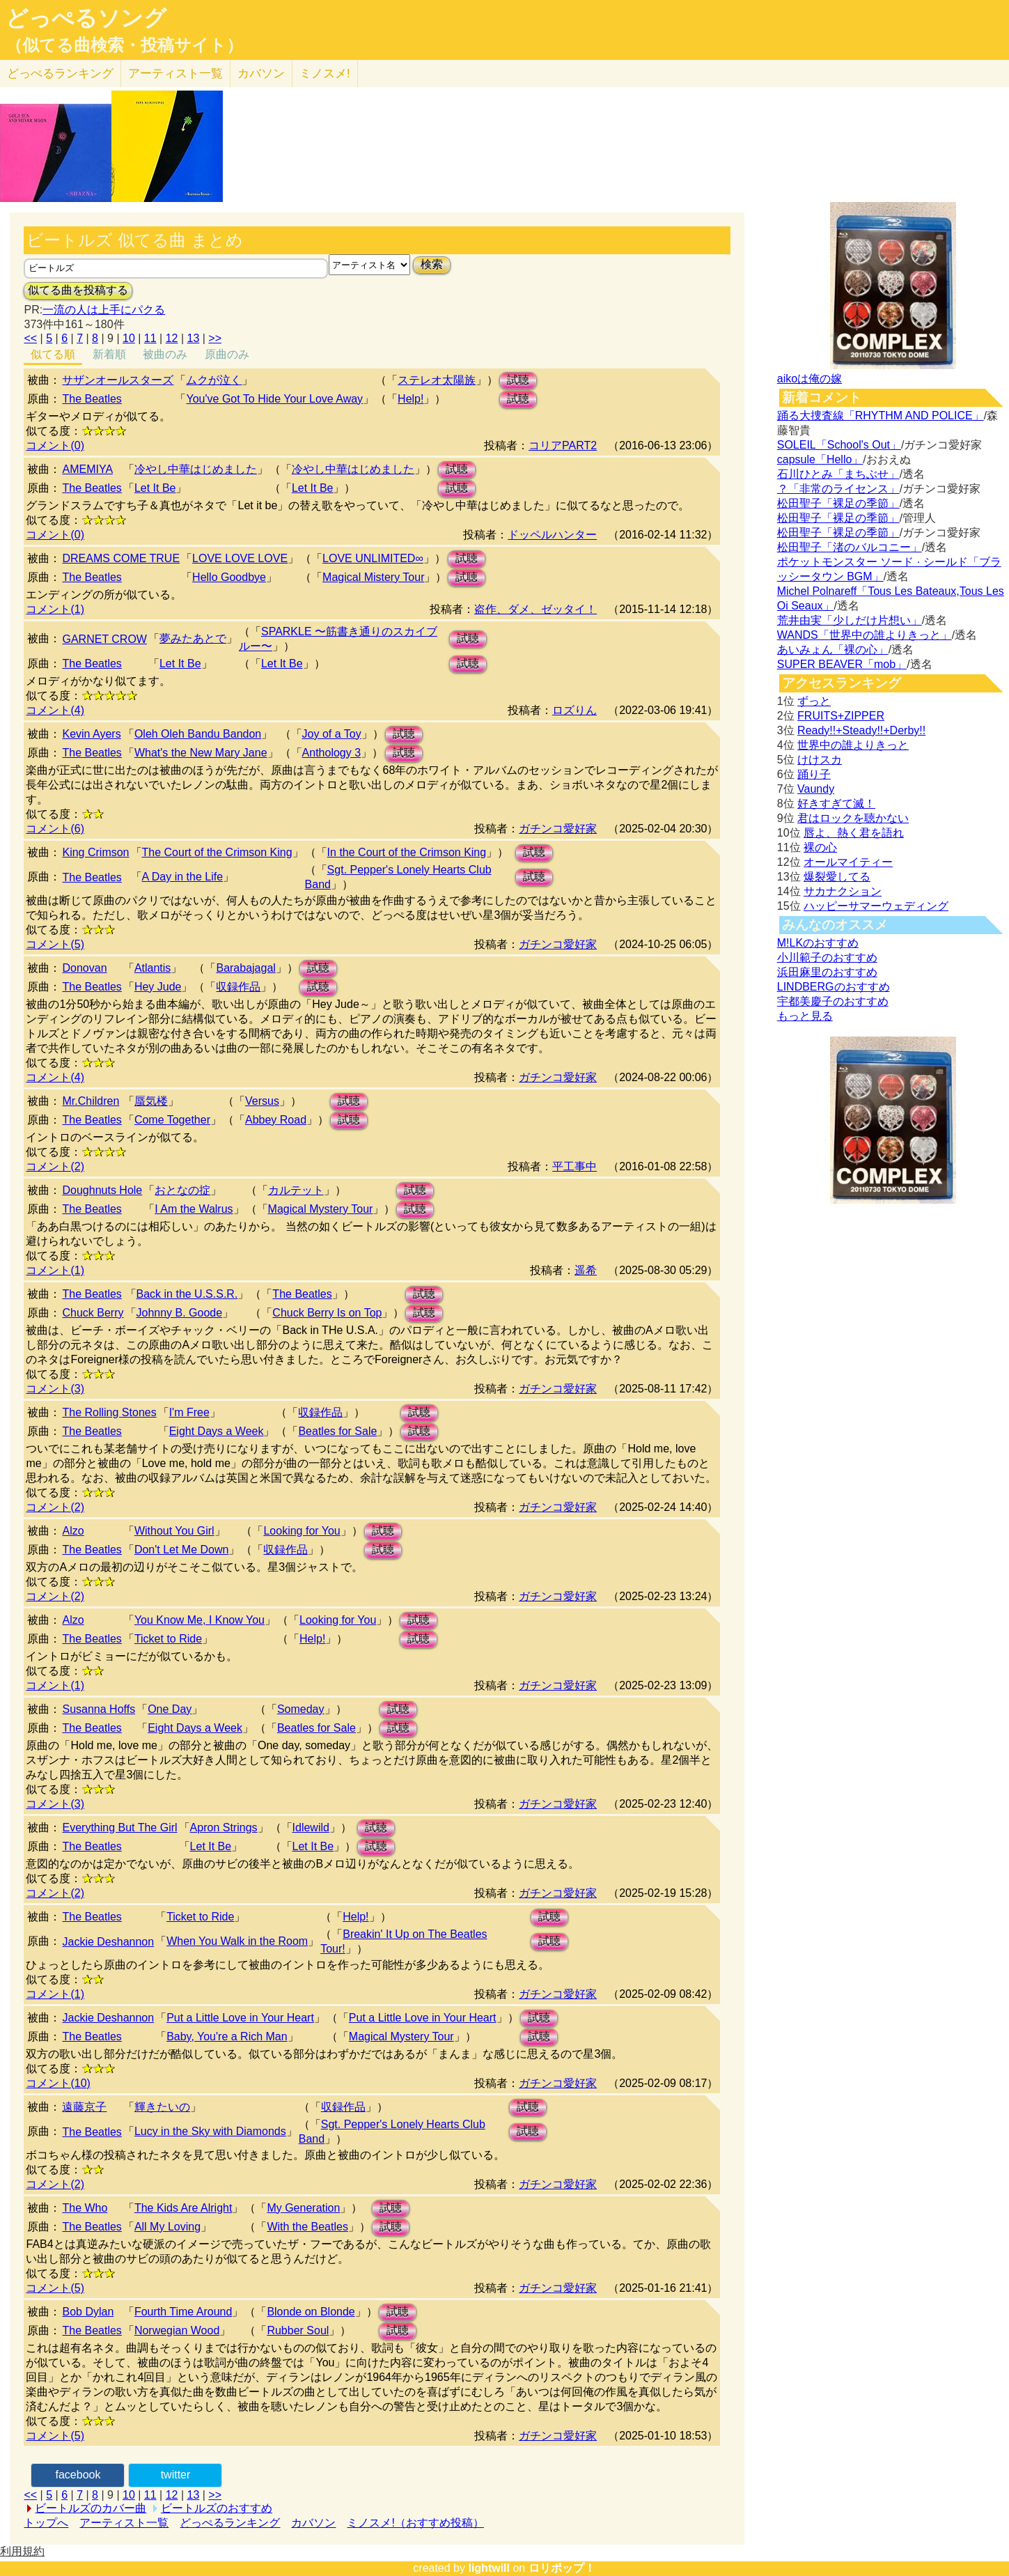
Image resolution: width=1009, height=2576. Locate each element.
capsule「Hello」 (820, 459)
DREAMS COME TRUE (121, 558)
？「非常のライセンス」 (838, 489)
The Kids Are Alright (183, 2208)
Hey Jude (158, 987)
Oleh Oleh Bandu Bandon (197, 734)
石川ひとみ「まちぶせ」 (838, 474)
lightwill (489, 2568)
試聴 (518, 380)
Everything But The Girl (119, 1827)
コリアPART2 (563, 445)
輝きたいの (162, 2107)
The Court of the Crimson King (217, 852)
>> (214, 338)
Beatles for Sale (337, 1431)
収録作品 (238, 987)
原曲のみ (227, 354)
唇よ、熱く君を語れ (854, 833)
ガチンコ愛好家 (558, 829)
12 (172, 338)
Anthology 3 (331, 753)
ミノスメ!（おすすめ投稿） (415, 2523)
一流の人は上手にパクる (103, 310)
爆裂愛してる (837, 877)
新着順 (109, 354)
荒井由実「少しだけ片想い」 (849, 620)
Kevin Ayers (91, 734)
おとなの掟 (182, 1190)
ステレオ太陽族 (437, 380)
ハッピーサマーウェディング (876, 906)
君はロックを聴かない (853, 818)
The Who (84, 2208)
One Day (169, 1709)
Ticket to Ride (168, 1639)
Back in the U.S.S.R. (187, 1294)
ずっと (814, 701)
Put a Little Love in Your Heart (240, 2018)
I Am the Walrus (194, 1209)
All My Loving (167, 2227)
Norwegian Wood (176, 2330)
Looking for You (301, 1531)
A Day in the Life (183, 877)
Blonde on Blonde (310, 2312)
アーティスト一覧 (124, 2523)
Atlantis (152, 968)
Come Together (172, 1120)
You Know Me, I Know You (199, 1620)
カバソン (261, 73)
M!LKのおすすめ (818, 943)
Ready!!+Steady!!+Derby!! (861, 730)
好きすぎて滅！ (836, 803)
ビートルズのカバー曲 (90, 2508)
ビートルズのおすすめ (216, 2508)
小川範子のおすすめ (827, 957)
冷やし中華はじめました (195, 469)
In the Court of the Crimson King (407, 852)
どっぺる (60, 73)
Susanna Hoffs (98, 1709)
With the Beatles (307, 2227)
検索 (432, 264)
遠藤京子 (84, 2107)
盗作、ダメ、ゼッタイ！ (535, 609)
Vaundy (815, 789)
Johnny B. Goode (179, 1313)
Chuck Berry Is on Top (327, 1313)
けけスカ (819, 760)
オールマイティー (848, 862)
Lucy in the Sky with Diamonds (210, 2131)
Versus (262, 1101)
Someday (300, 1709)
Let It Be (155, 488)
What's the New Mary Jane (200, 753)
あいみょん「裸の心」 (833, 649)
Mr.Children (90, 1101)
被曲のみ (165, 354)
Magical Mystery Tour (320, 1209)
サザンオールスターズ (117, 380)
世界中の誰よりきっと (853, 745)
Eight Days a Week (216, 1431)
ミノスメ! (324, 73)
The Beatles (91, 399)
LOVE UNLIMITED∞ (372, 558)
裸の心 (820, 847)
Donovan (84, 968)
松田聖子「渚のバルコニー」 (849, 547)
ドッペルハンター (552, 535)
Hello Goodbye (229, 577)
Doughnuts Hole (102, 1190)
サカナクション (843, 891)
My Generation (303, 2208)
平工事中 (574, 1166)
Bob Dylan (88, 2312)
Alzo (73, 1531)
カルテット (296, 1190)
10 (129, 338)
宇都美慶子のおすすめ (833, 1001)
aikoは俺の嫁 (809, 379)
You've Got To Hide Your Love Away (274, 399)
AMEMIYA (87, 469)
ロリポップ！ (562, 2568)
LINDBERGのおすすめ (833, 987)
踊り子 (814, 774)
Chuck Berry (92, 1313)
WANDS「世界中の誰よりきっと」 (864, 635)
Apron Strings (224, 1827)
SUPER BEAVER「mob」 (842, 664)
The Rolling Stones (109, 1412)
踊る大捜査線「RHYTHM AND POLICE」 (880, 415)
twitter (176, 2475)
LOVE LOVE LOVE (240, 558)
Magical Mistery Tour (373, 577)
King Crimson (95, 852)
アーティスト (175, 73)
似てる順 (53, 354)
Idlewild (310, 1827)
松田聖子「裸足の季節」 (838, 503)
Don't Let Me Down (181, 1549)
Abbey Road (275, 1120)
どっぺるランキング (230, 2523)
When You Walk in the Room (237, 1941)
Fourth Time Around (183, 2312)
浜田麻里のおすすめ (827, 972)
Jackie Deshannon (108, 1942)
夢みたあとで (192, 638)
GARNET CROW (104, 639)
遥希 (585, 1270)
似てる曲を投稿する (78, 290)
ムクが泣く (214, 380)
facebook (78, 2475)
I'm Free (189, 1412)
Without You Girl (174, 1531)
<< (30, 338)
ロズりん (574, 710)
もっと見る (805, 1016)
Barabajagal (245, 968)
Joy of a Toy (331, 734)
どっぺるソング (86, 18)
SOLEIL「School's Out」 (839, 445)
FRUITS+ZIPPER (840, 716)
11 (150, 338)
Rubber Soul (298, 2330)
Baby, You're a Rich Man (227, 2036)
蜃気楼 (151, 1101)
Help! (410, 399)
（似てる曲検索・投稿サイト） (124, 45)
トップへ (46, 2523)
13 (193, 338)
